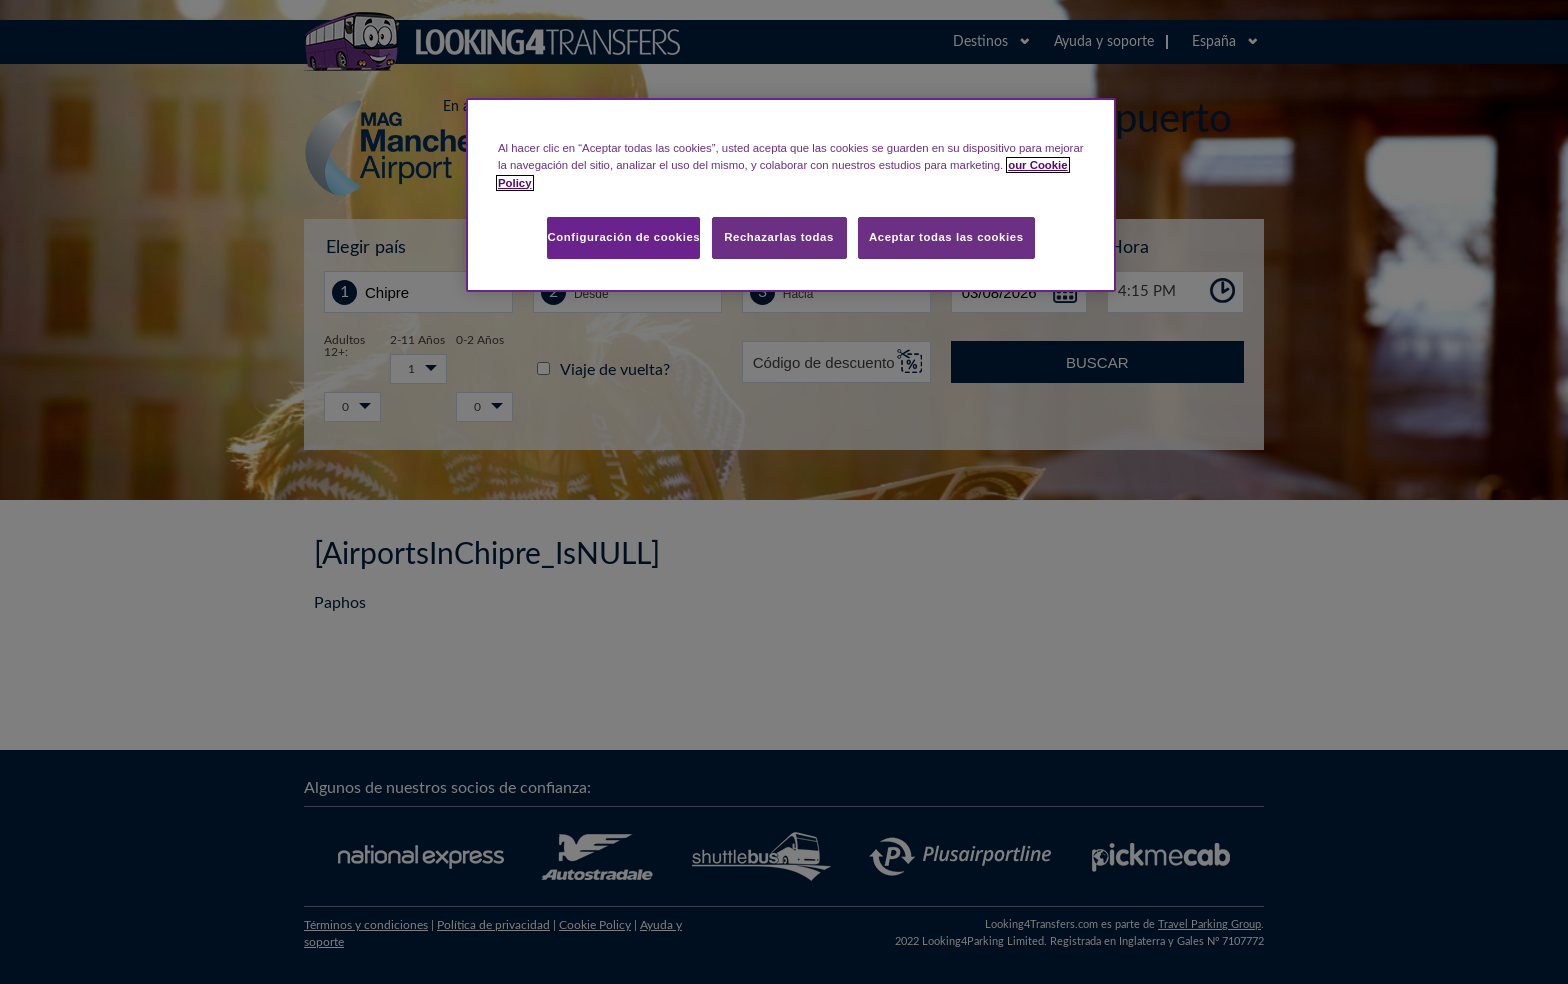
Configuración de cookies (623, 237)
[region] (791, 194)
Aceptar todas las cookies (946, 237)
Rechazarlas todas (779, 237)
